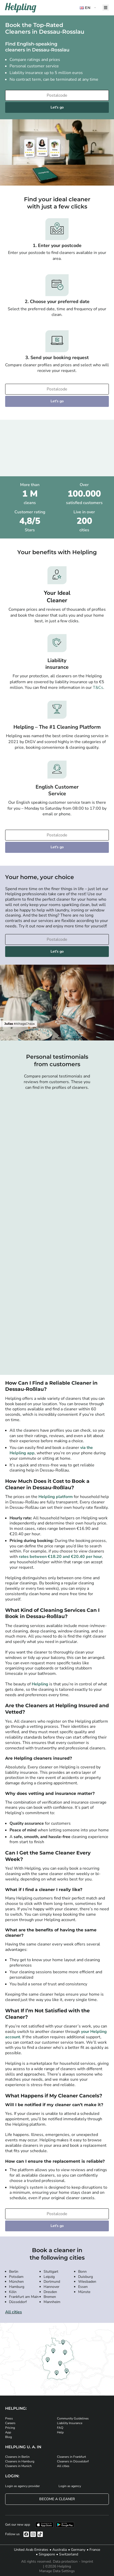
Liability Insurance (69, 2423)
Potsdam (16, 2276)
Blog (8, 2437)
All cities (13, 2312)
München (16, 2281)
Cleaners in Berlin (17, 2457)
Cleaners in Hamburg (19, 2461)
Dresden (50, 2291)
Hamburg (16, 2286)
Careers (10, 2423)
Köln (13, 2291)
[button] (88, 8)
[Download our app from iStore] (44, 2524)
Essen (83, 2286)
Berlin (13, 2271)
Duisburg (85, 2276)
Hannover (51, 2286)
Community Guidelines (73, 2418)
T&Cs (98, 687)
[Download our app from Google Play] (65, 2524)
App (8, 2432)
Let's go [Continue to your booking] (57, 107)
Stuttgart (51, 2271)
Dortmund (52, 2281)
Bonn (82, 2271)
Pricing (10, 2428)
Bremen (50, 2296)
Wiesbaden (87, 2281)
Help (60, 2432)
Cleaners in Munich (18, 2466)
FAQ (60, 2428)
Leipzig (49, 2276)
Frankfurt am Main (24, 2296)
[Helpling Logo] (20, 7)
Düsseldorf (18, 2301)
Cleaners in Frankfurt (71, 2457)
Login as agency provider (22, 2486)
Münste (84, 2291)
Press (9, 2418)
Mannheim (52, 2301)
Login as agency (70, 2486)
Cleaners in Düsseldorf (73, 2461)
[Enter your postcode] (57, 95)
